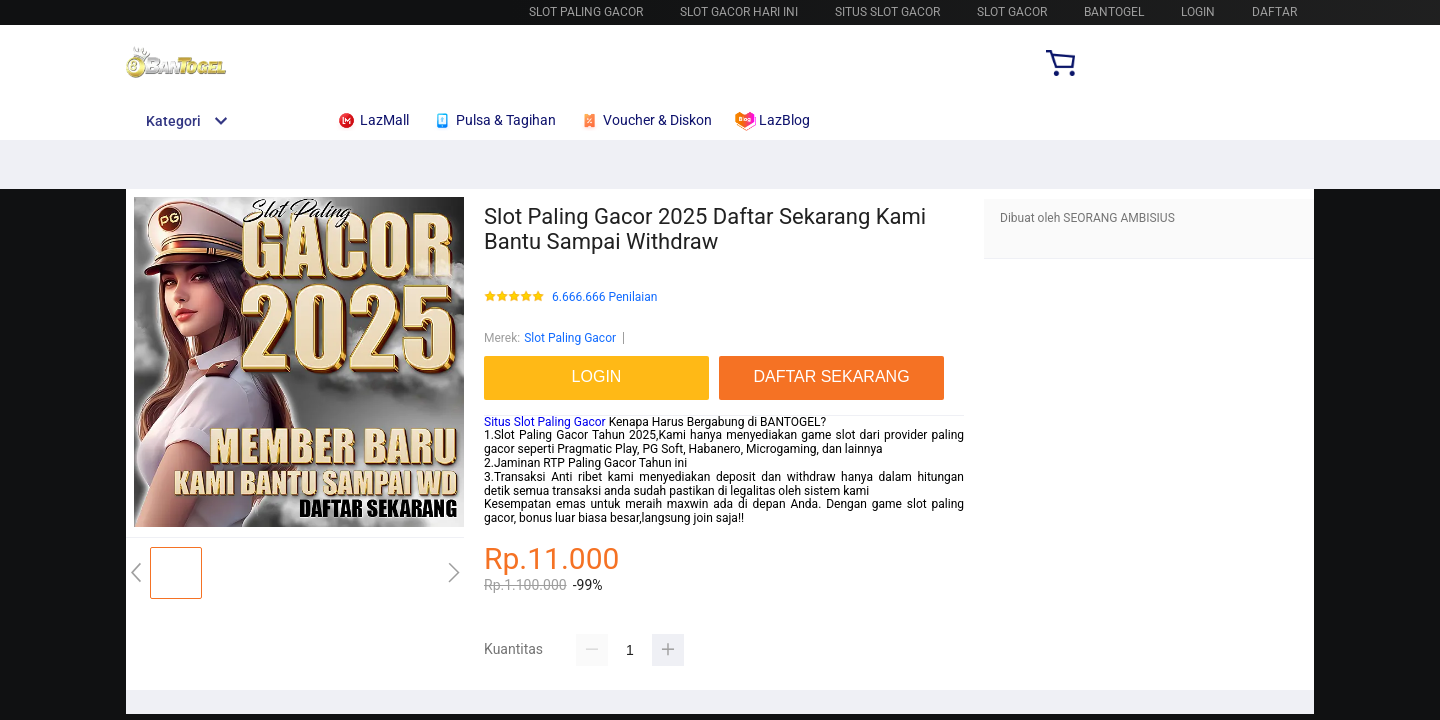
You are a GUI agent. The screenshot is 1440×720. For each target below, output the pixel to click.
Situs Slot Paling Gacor (546, 422)
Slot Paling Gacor (570, 338)
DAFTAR (1274, 12)
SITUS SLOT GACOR (887, 12)
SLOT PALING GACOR (586, 12)
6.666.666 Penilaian (604, 297)
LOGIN (1198, 12)
